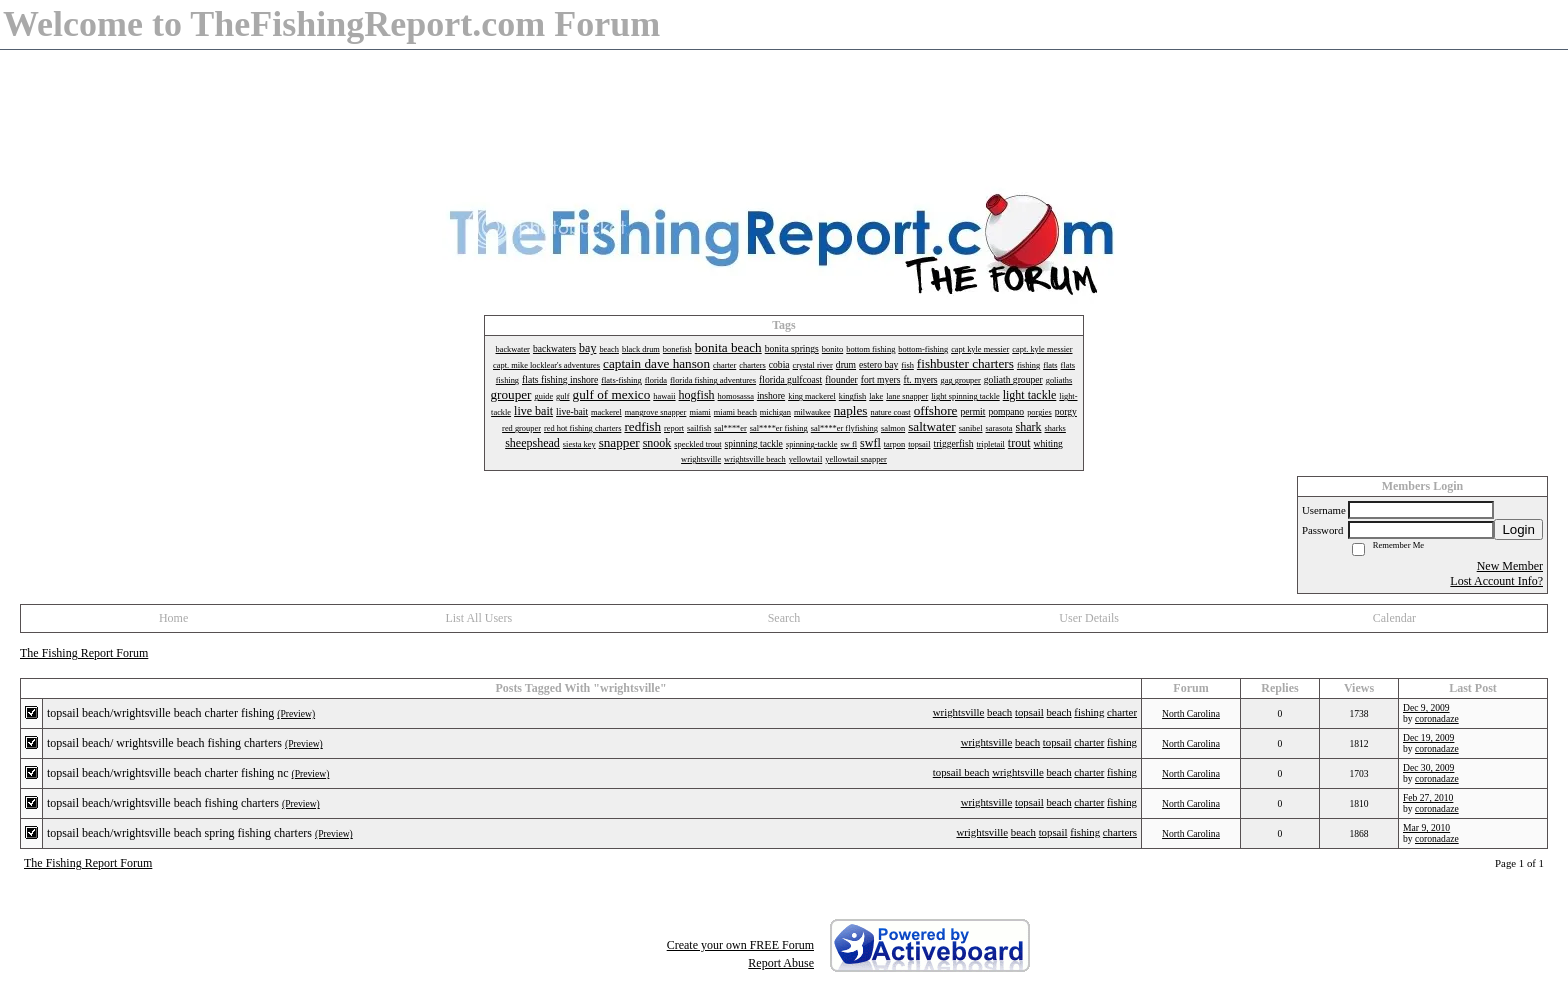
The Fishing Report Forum (84, 653)
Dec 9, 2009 (1426, 707)
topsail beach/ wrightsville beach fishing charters (164, 743)
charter (1122, 712)
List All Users (478, 618)
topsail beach (961, 772)
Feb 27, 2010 (1428, 797)
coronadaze (1437, 718)
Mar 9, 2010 (1426, 827)
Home (173, 618)
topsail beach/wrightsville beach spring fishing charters (179, 833)
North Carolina (1191, 713)
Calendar (1394, 618)
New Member (1510, 566)
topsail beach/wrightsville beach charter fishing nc (168, 773)
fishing (1089, 712)
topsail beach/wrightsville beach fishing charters (163, 803)
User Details (1089, 618)
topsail (1029, 712)
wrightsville (959, 712)
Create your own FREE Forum (740, 945)
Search (784, 618)
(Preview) (296, 713)
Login (1518, 529)
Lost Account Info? (1496, 581)
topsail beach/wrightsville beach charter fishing (160, 713)
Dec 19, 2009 (1428, 737)
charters (1120, 832)
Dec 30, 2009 (1428, 767)
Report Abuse (781, 963)
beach (999, 712)
